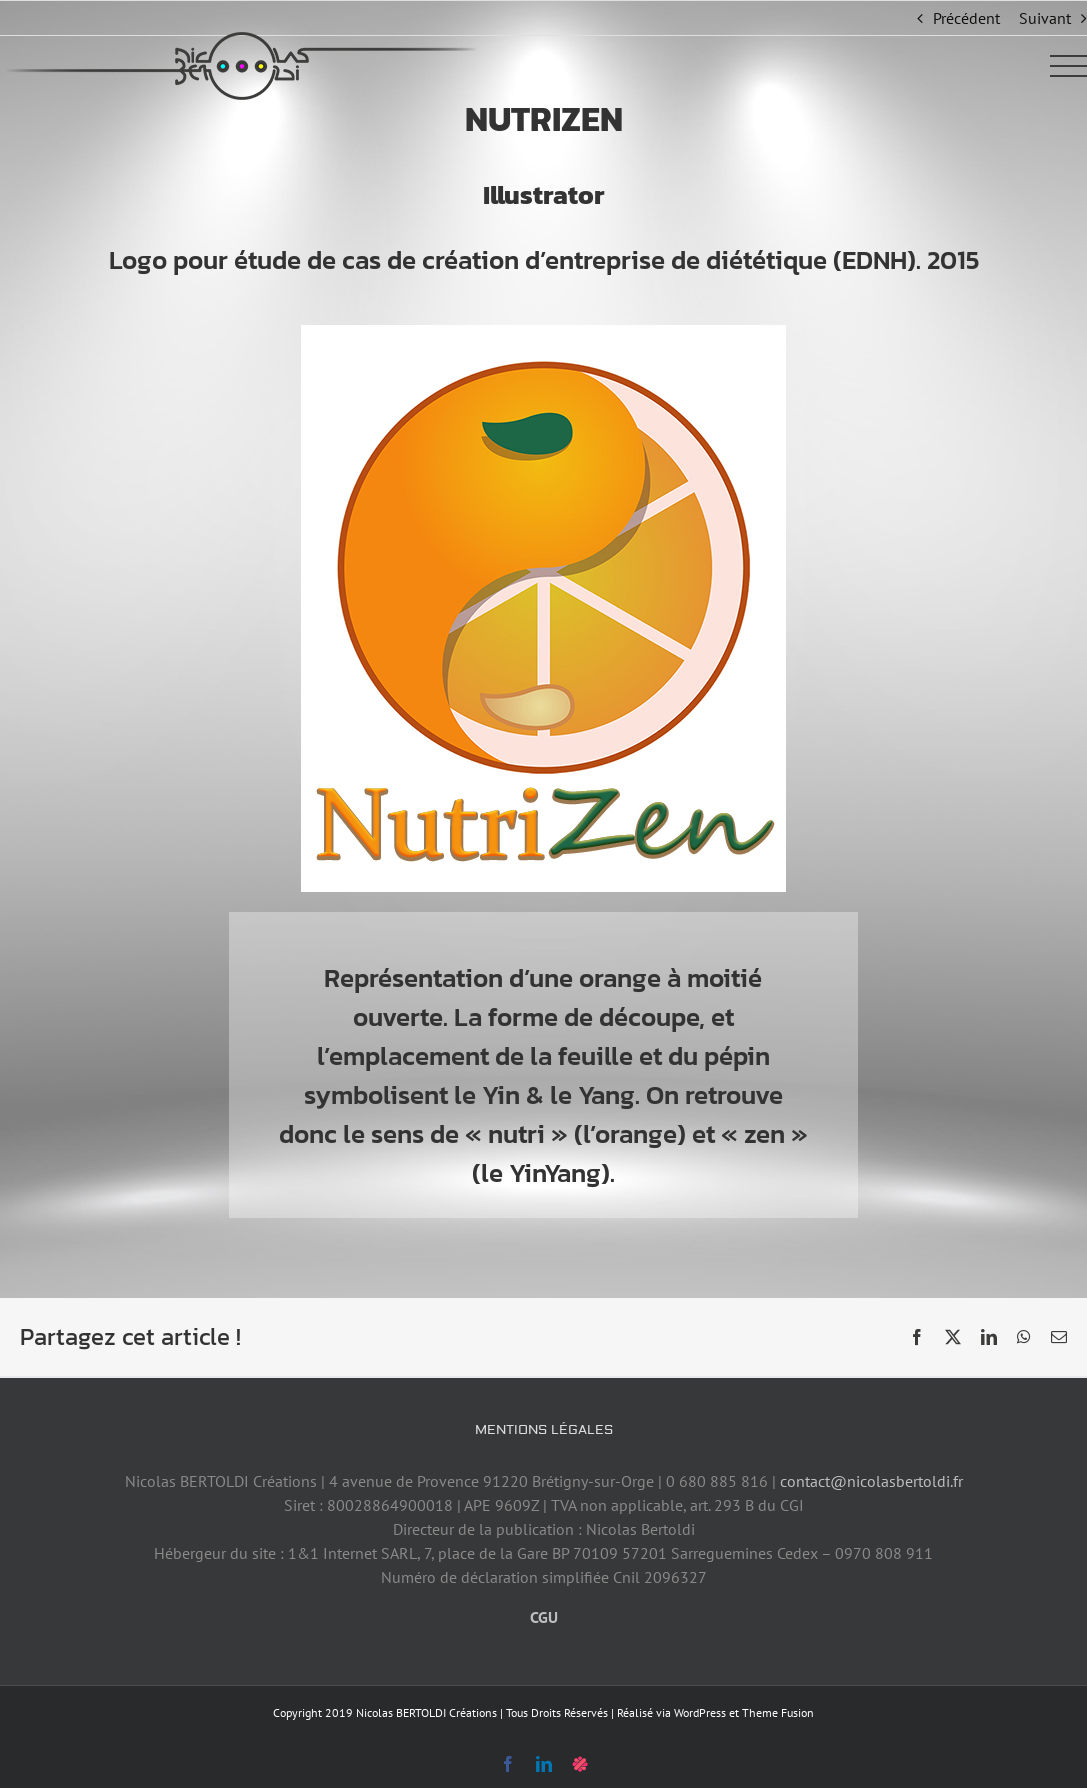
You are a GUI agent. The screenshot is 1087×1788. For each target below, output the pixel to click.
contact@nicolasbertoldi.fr (871, 1481)
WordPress (700, 1712)
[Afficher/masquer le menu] (1069, 66)
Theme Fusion (778, 1712)
